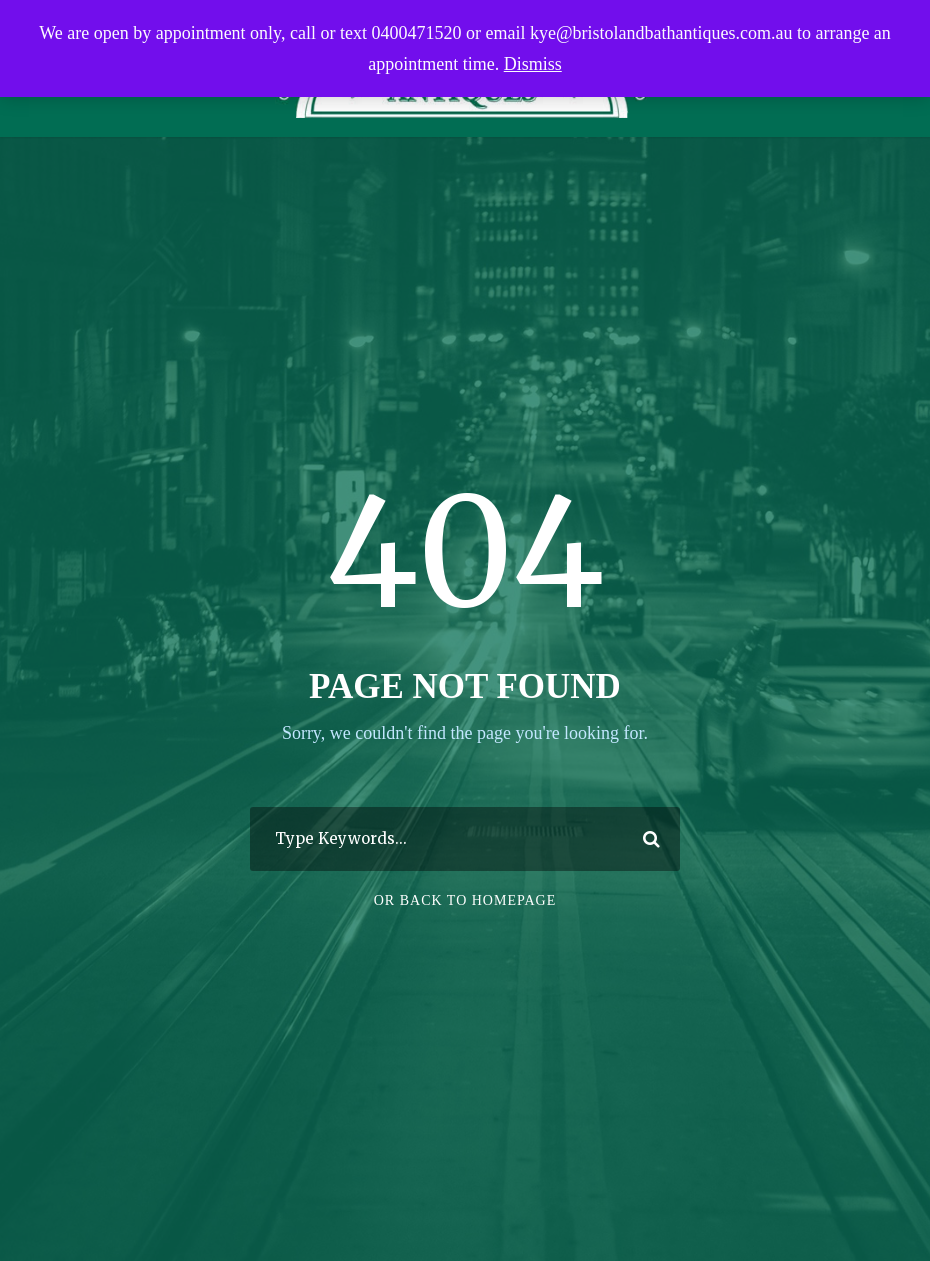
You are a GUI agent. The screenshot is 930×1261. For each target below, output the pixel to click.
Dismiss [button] (533, 64)
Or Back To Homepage (465, 900)
